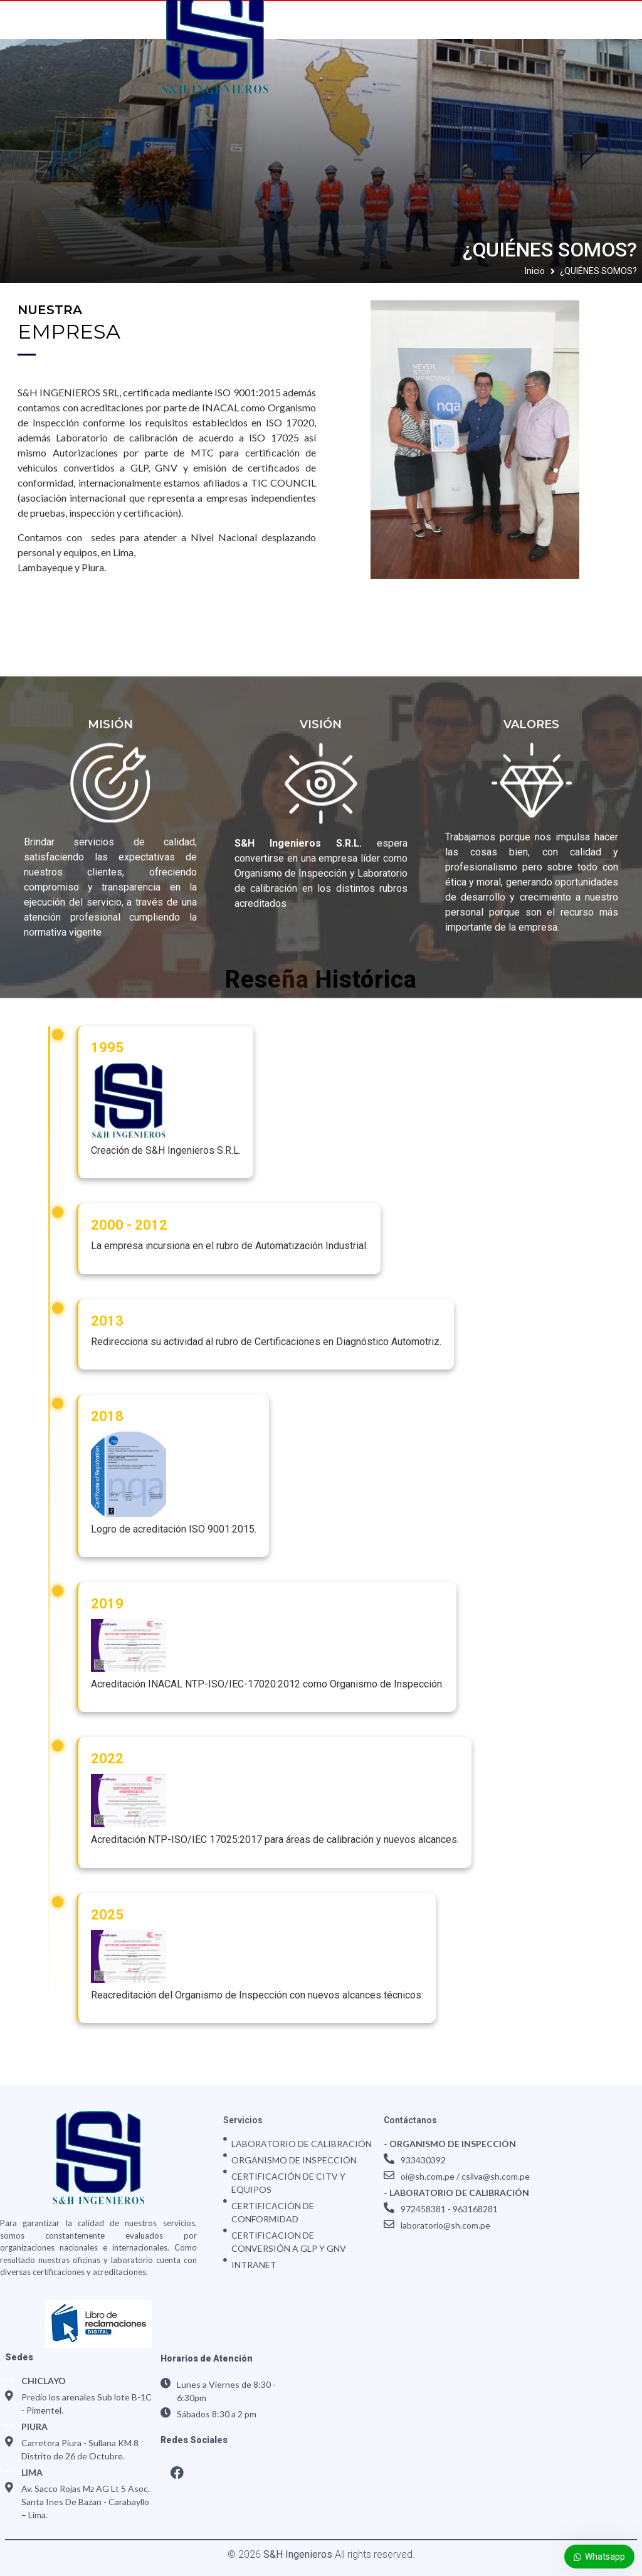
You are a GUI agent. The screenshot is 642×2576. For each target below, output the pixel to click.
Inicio (535, 271)
